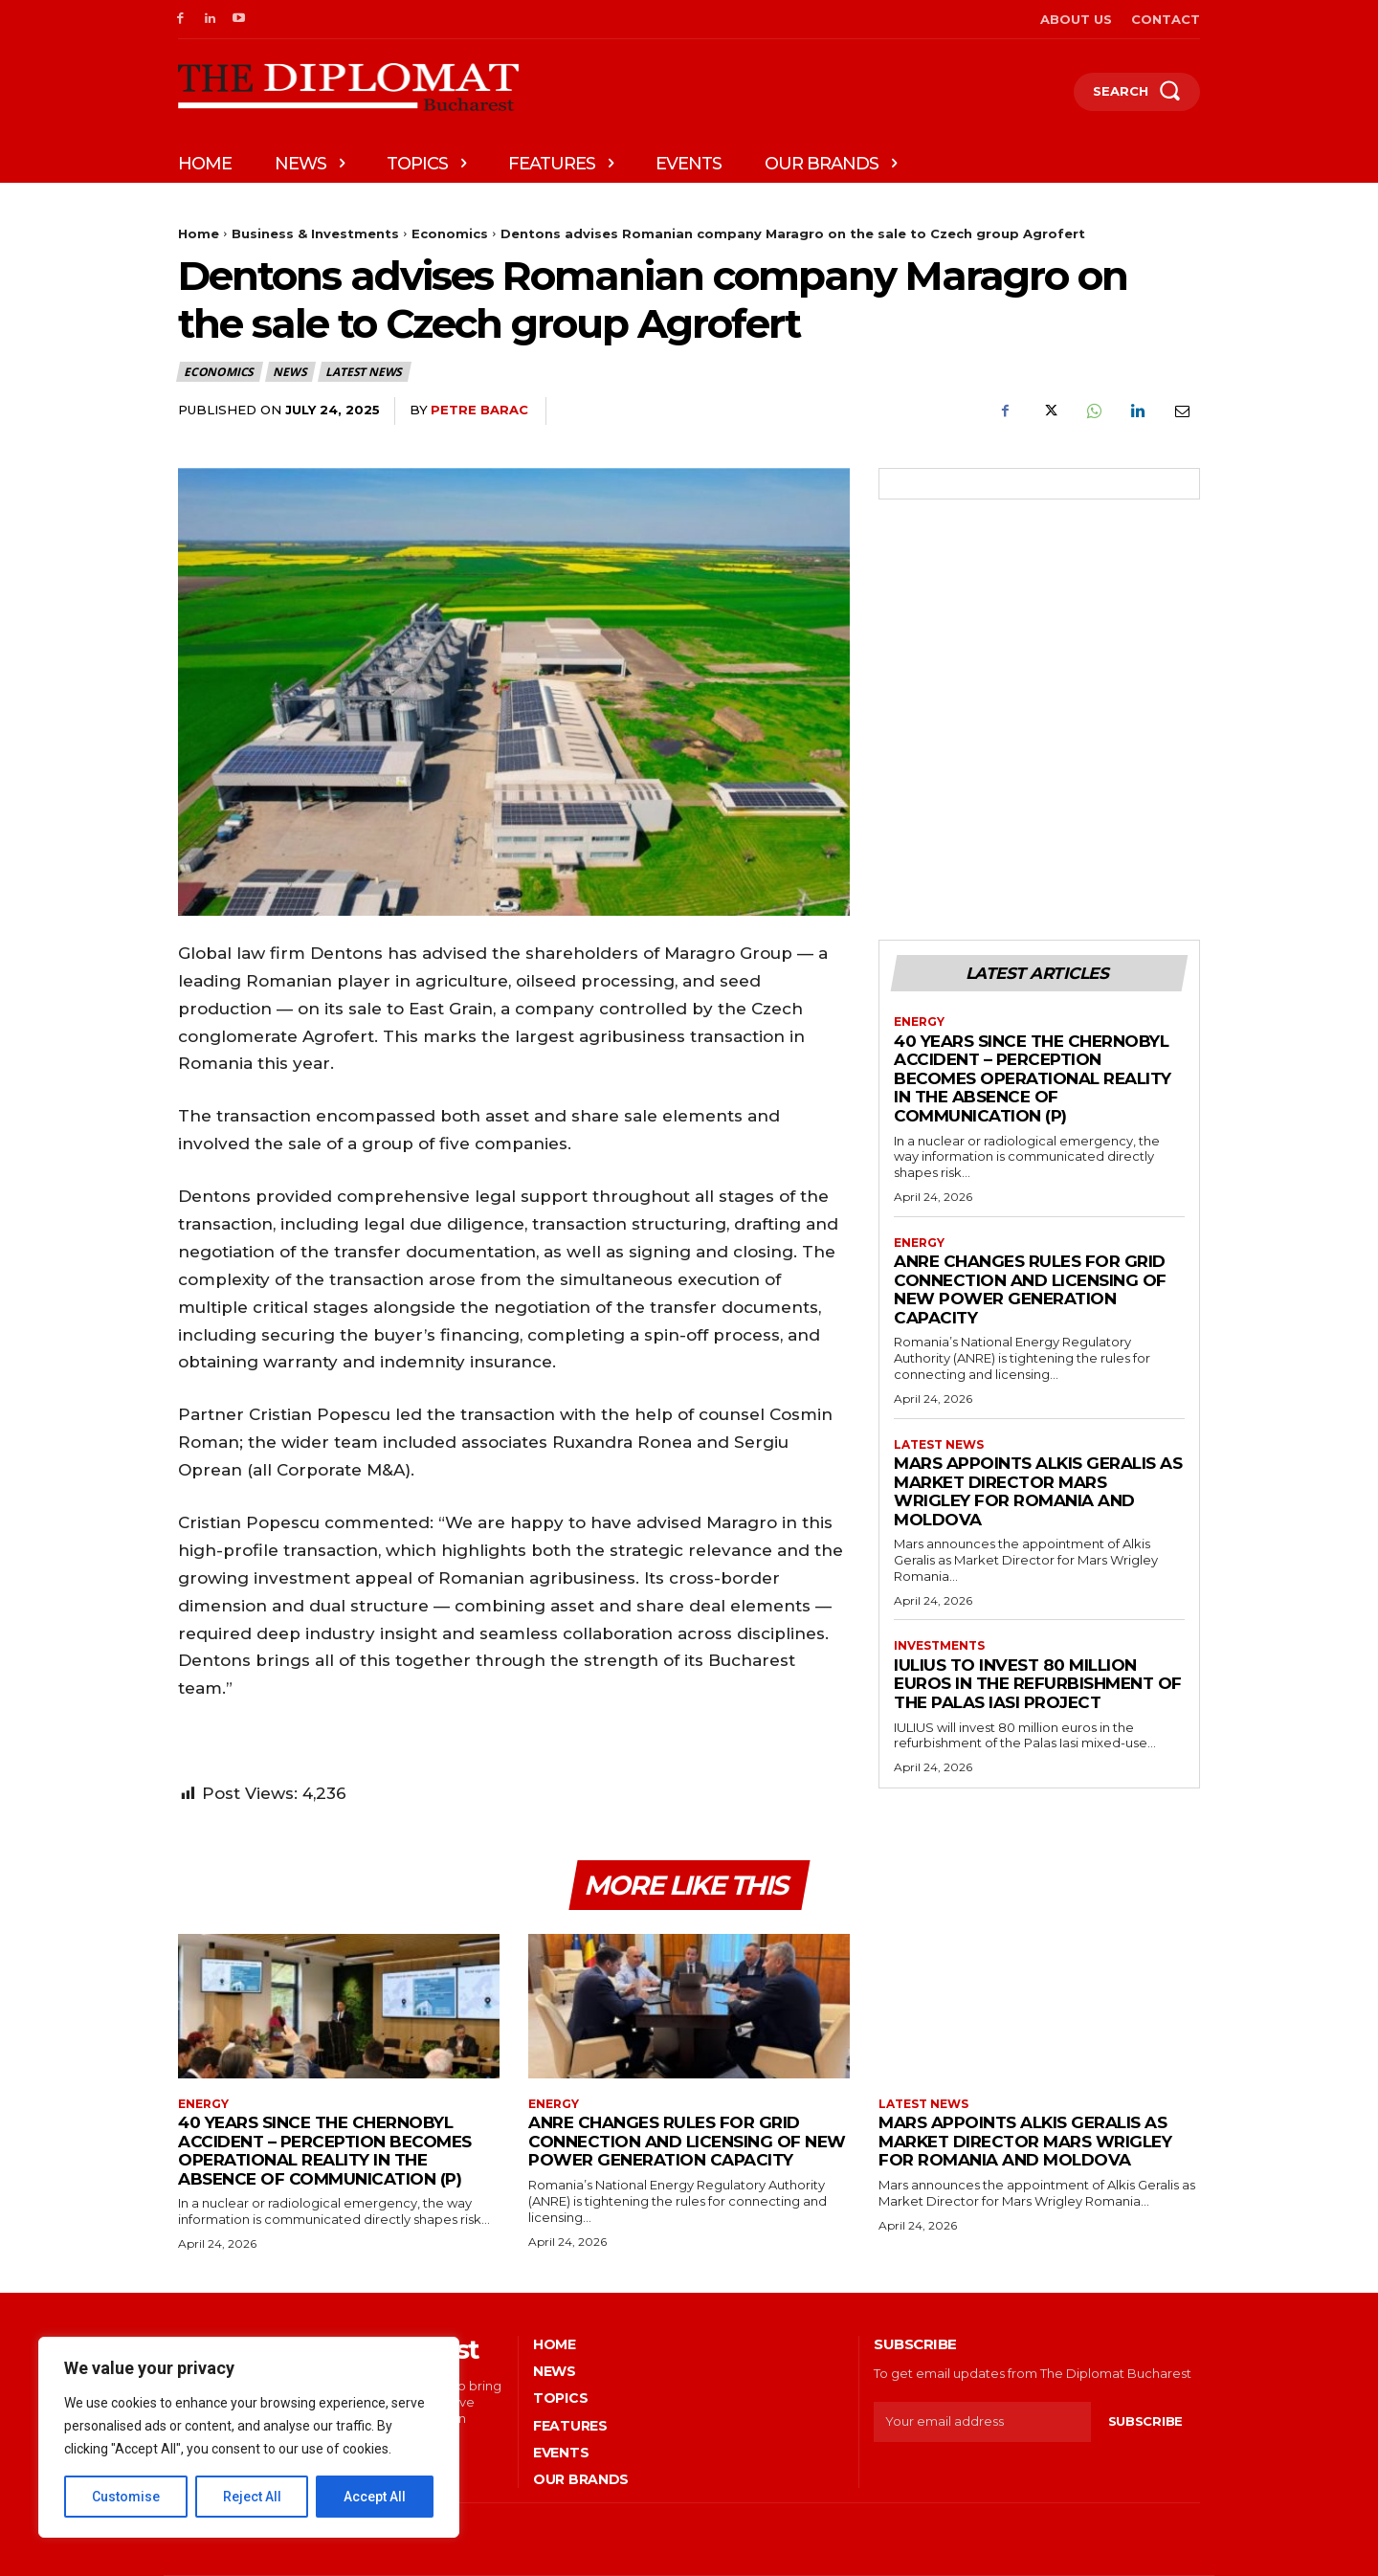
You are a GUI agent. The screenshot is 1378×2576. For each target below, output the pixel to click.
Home (198, 233)
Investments (939, 1646)
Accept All (375, 2496)
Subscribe (1145, 2421)
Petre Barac (479, 409)
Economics (449, 233)
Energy (919, 1022)
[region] (248, 2437)
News (290, 372)
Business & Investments (315, 233)
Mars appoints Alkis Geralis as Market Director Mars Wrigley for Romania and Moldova (1038, 1491)
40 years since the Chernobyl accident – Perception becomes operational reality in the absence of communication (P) (1032, 1078)
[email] (982, 2422)
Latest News (365, 372)
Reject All (252, 2496)
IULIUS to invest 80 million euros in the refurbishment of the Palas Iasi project (1038, 1683)
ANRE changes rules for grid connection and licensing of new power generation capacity (1030, 1289)
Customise (126, 2496)
